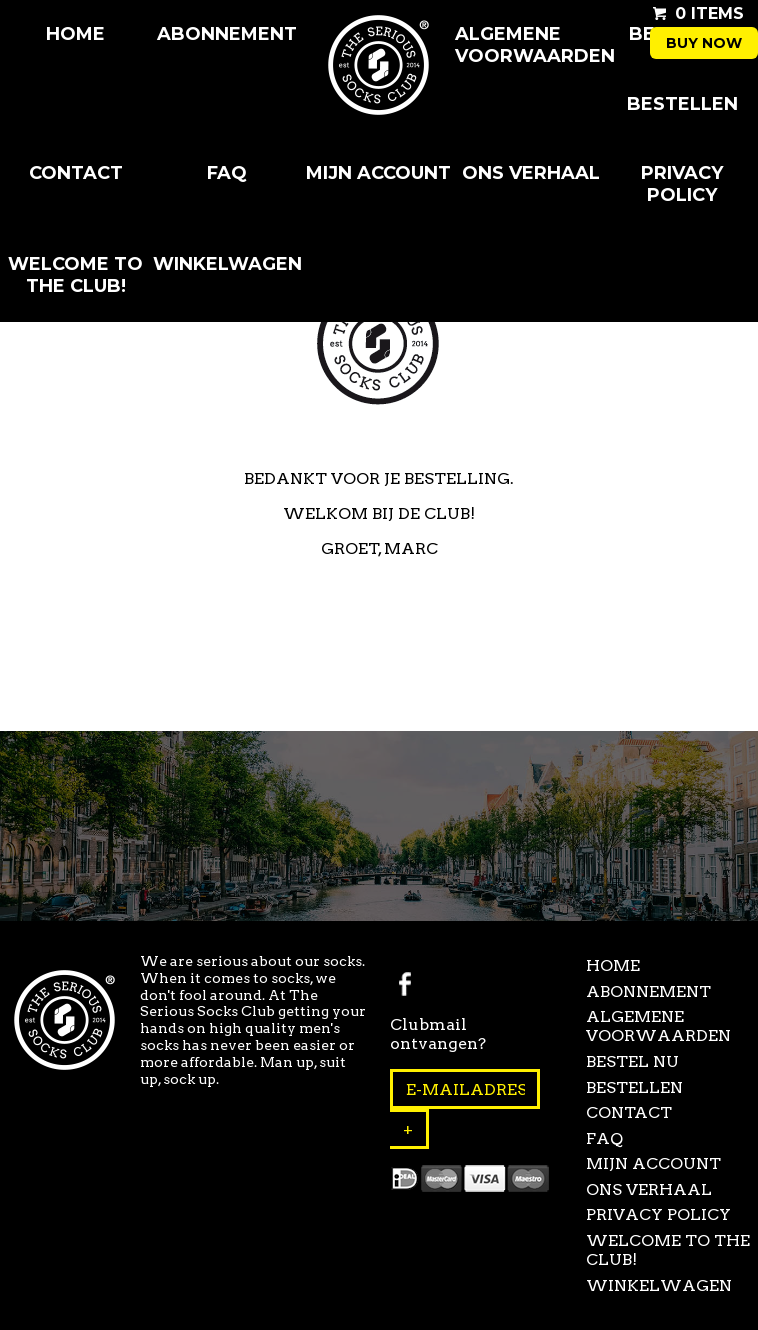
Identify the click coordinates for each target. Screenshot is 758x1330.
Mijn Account (378, 173)
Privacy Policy (682, 184)
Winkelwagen (227, 264)
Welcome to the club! (75, 275)
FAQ (227, 173)
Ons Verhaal (531, 173)
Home (75, 34)
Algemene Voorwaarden (531, 45)
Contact (76, 173)
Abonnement (227, 34)
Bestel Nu (632, 1061)
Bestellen (682, 104)
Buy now (704, 43)
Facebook (405, 984)
